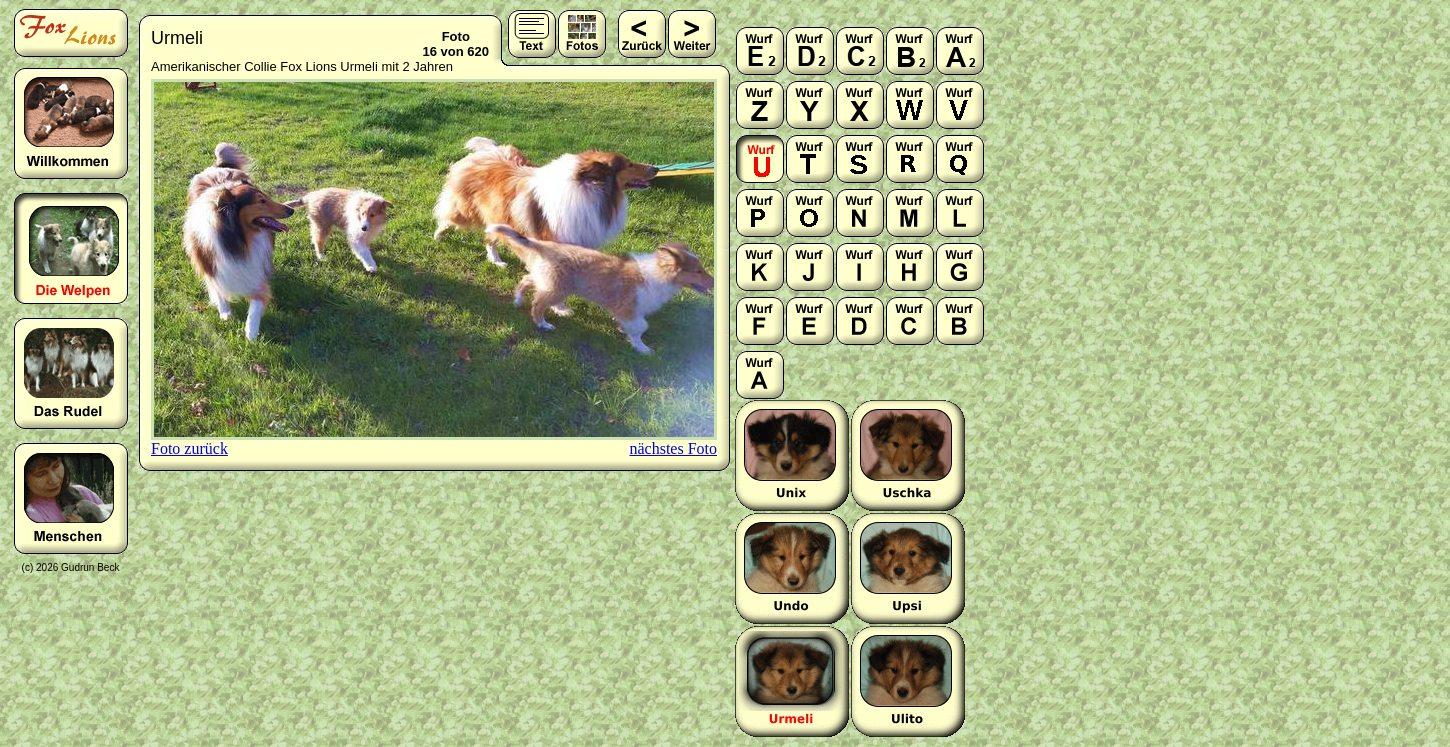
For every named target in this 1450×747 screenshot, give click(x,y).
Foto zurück (189, 448)
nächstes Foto (673, 448)
